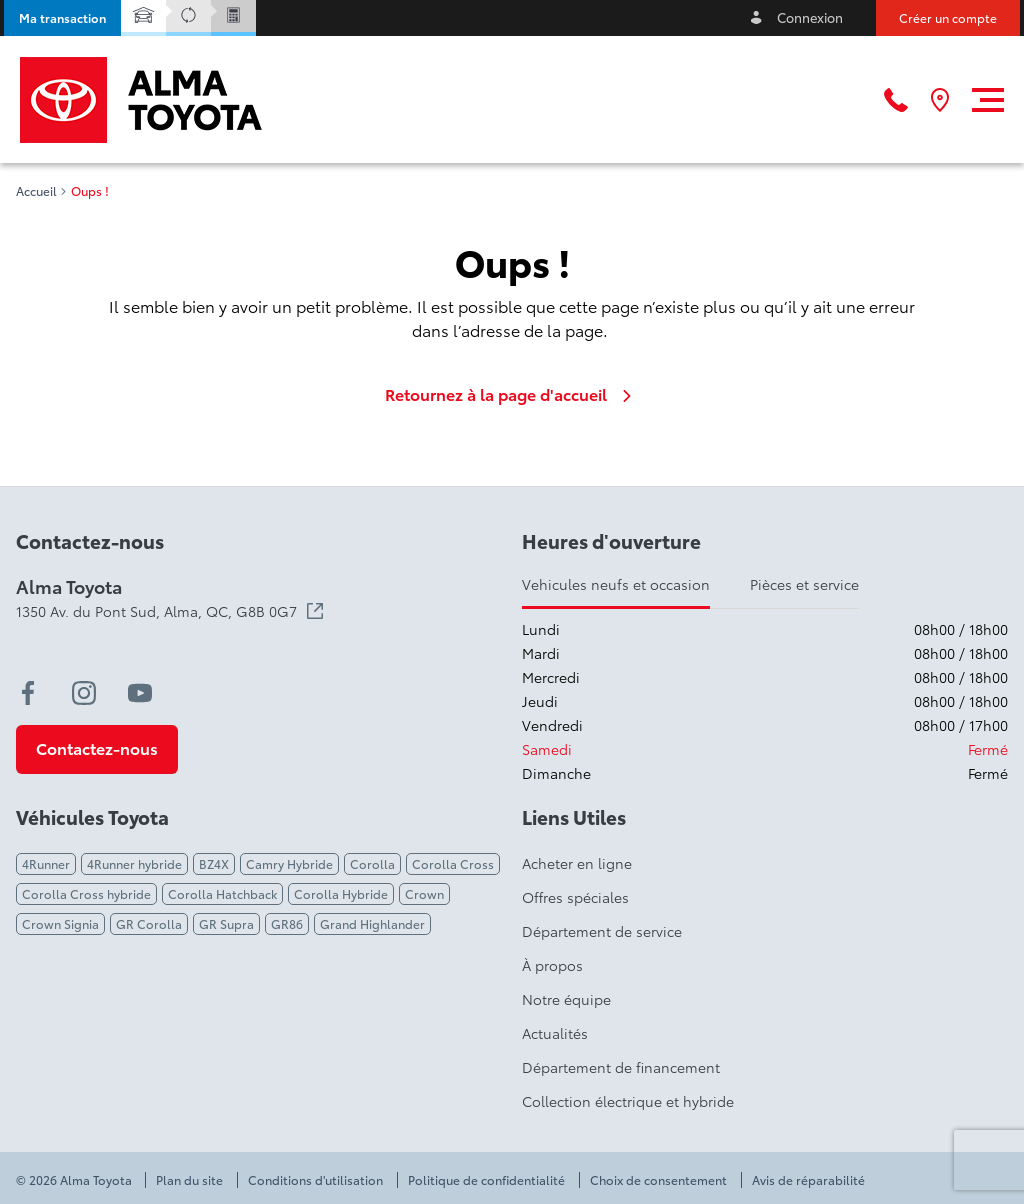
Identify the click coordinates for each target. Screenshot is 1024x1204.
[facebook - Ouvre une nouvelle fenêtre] (28, 693)
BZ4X (214, 863)
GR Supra (226, 923)
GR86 (287, 923)
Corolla (372, 863)
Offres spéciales (575, 897)
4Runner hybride (134, 863)
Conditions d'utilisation (315, 1180)
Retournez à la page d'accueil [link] (512, 394)
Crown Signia (60, 923)
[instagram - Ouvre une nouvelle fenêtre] (84, 693)
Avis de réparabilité (808, 1180)
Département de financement (621, 1067)
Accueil (36, 191)
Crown (424, 893)
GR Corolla (149, 923)
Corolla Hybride (341, 893)
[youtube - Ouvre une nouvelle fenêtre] (140, 693)
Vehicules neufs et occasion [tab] (616, 584)
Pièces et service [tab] (804, 584)
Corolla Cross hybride (86, 893)
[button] (62, 18)
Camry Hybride (289, 863)
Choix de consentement (658, 1180)
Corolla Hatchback (222, 893)
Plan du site (189, 1180)
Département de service (602, 931)
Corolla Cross (453, 863)
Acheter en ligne (577, 863)
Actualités (555, 1033)
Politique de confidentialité (486, 1180)
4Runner (46, 863)
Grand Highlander (372, 923)
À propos (552, 965)
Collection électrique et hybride (628, 1101)
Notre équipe (566, 999)
